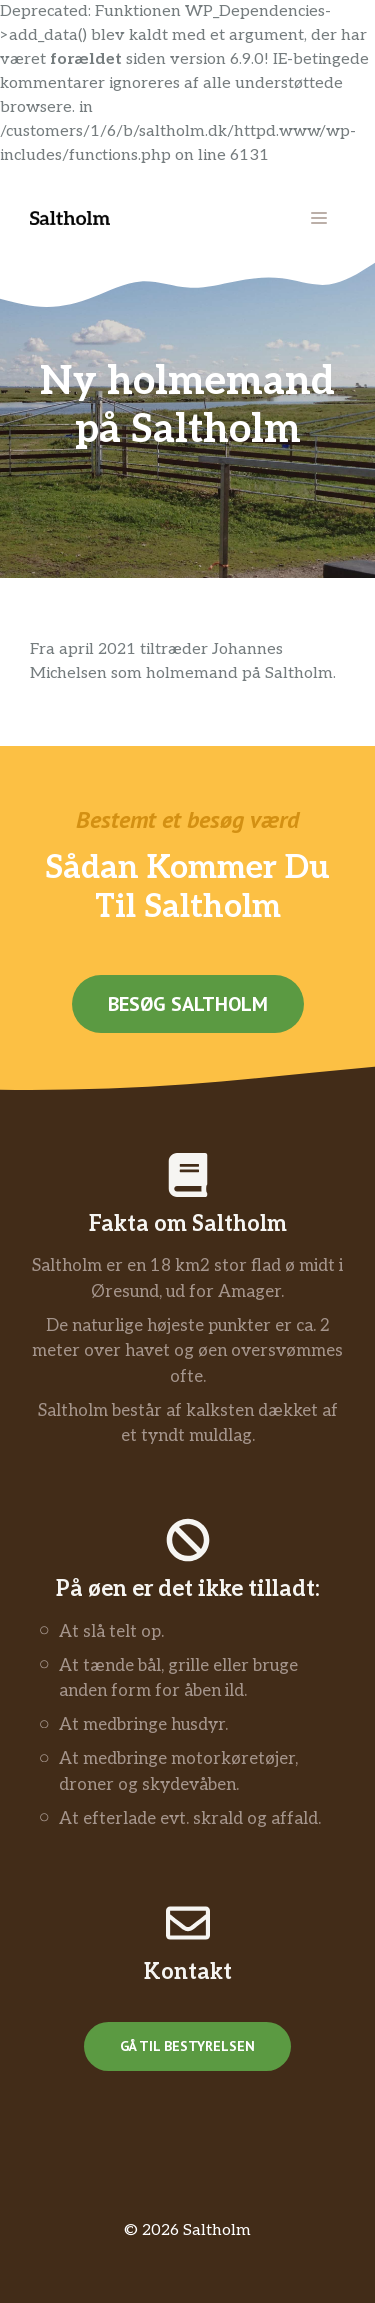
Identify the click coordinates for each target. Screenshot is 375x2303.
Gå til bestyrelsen (187, 2046)
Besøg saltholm (188, 1004)
